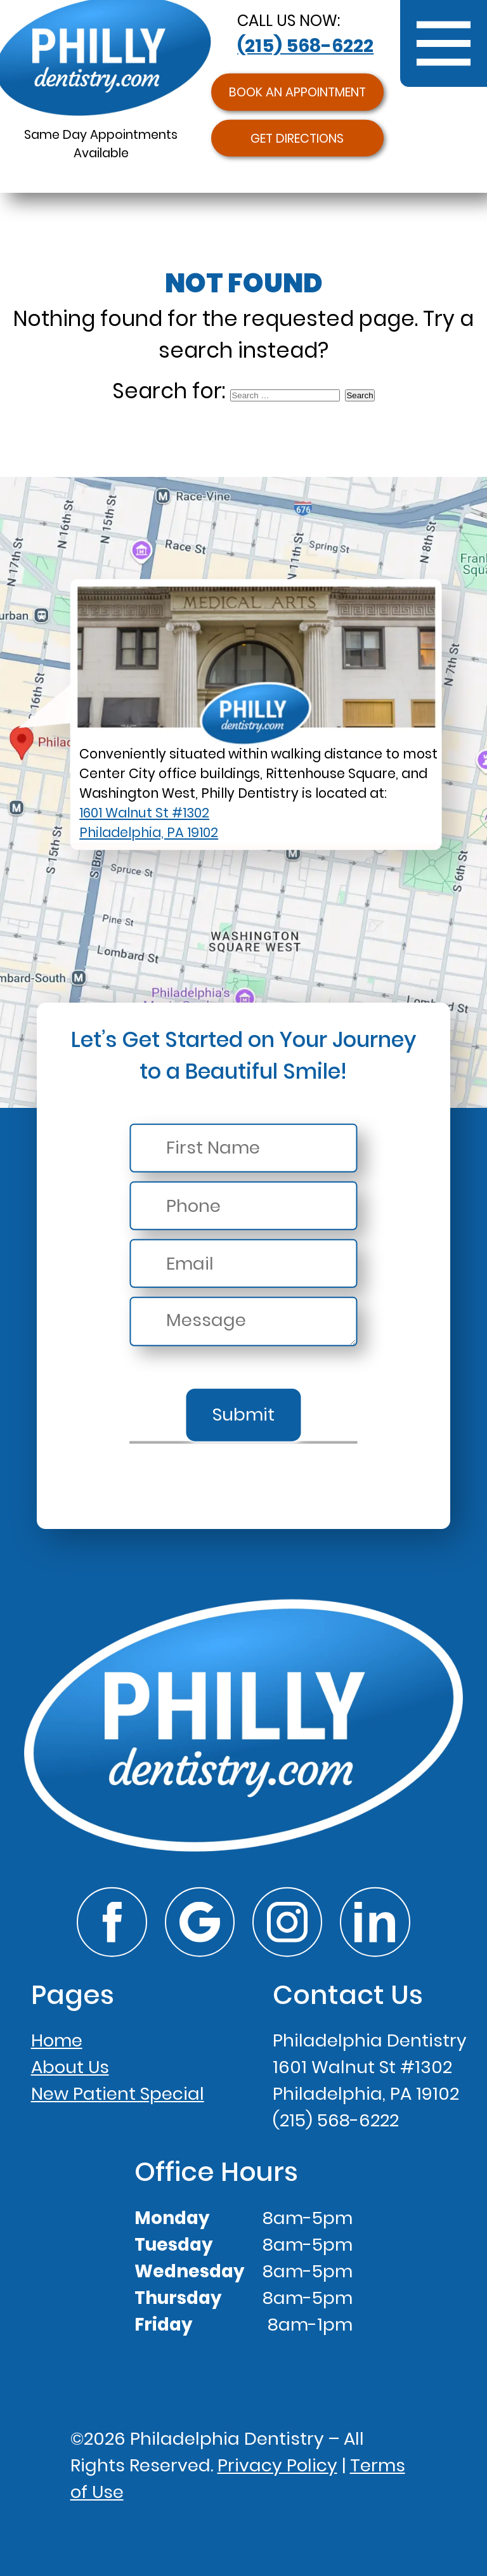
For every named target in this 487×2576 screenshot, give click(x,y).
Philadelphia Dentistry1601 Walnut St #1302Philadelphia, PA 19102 (370, 2067)
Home (56, 2040)
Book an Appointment (297, 92)
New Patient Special (117, 2093)
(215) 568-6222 (305, 45)
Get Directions (297, 137)
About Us (70, 2067)
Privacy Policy (277, 2465)
